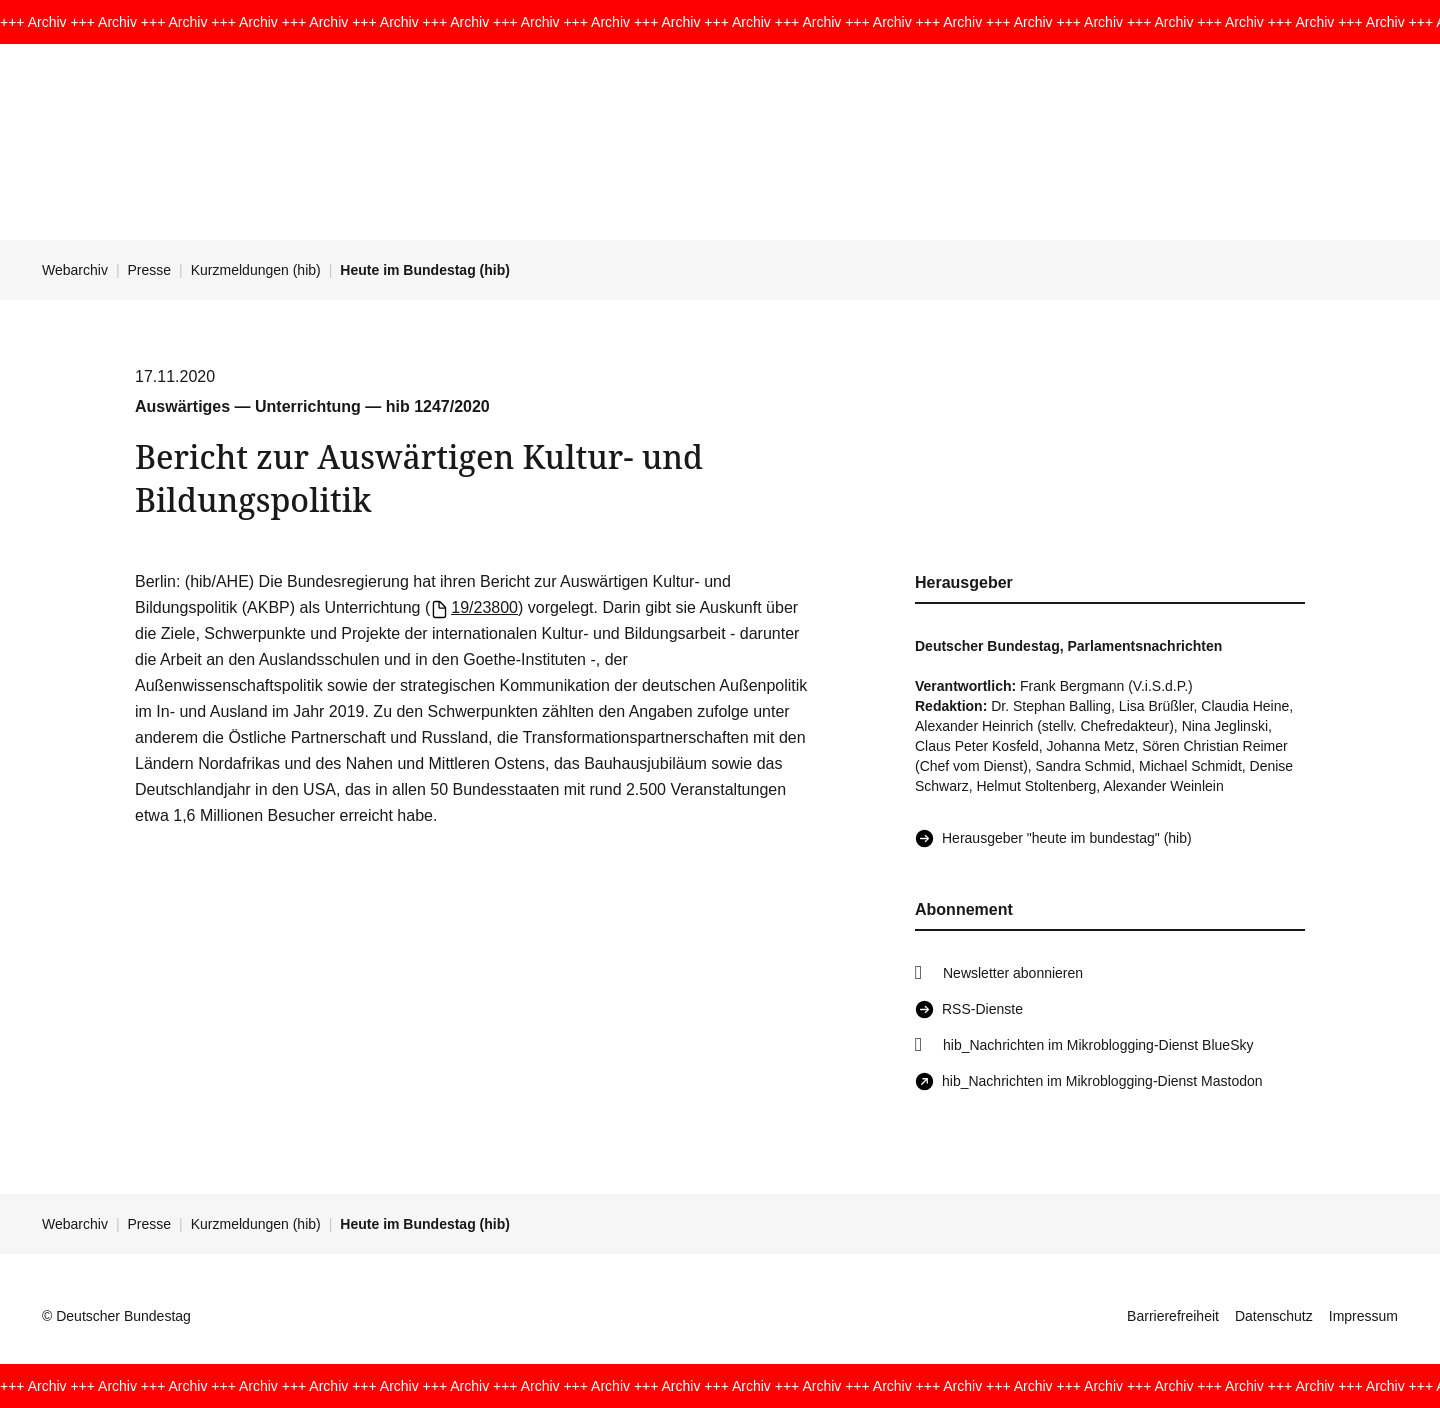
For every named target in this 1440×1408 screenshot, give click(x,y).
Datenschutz (1274, 1316)
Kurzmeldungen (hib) (256, 270)
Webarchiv (75, 270)
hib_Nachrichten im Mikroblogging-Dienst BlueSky (1098, 1045)
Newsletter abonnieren (1013, 973)
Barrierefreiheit (1173, 1316)
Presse (150, 270)
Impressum (1363, 1316)
